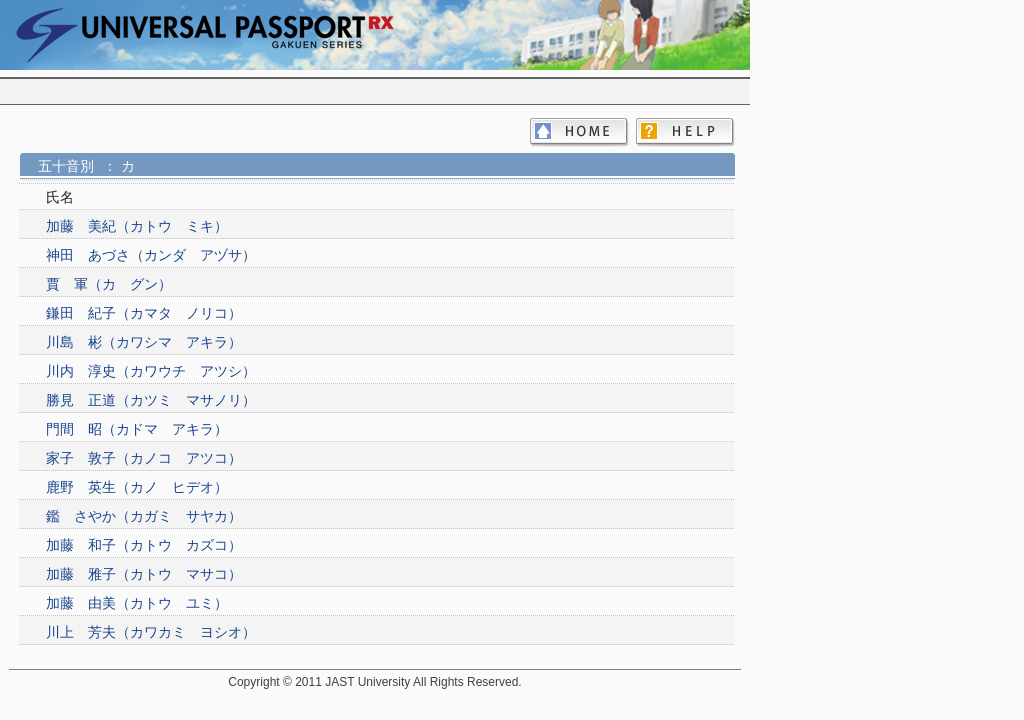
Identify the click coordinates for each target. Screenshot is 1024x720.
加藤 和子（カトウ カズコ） (144, 545)
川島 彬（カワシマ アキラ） (144, 342)
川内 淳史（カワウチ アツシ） (151, 371)
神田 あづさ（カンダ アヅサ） (151, 255)
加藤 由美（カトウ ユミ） (137, 603)
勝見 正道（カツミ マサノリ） (151, 400)
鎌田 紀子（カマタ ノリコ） (144, 313)
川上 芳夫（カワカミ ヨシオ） (151, 632)
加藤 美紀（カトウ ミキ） (137, 226)
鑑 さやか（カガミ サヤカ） (144, 516)
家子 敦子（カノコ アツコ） (144, 458)
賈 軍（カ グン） (109, 284)
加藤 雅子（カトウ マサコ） (144, 574)
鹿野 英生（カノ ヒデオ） (137, 487)
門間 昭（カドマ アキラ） (137, 429)
